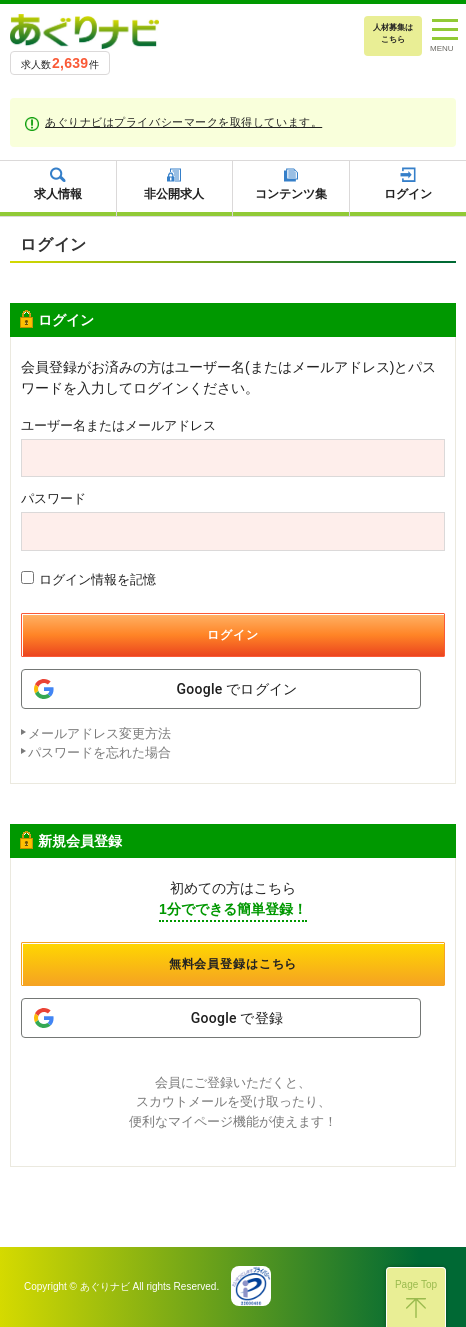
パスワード (53, 498)
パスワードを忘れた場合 (99, 752)
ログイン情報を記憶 (88, 579)
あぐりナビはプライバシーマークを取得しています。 (183, 122)
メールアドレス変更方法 (99, 733)
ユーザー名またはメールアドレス (118, 425)
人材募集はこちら (393, 33)
